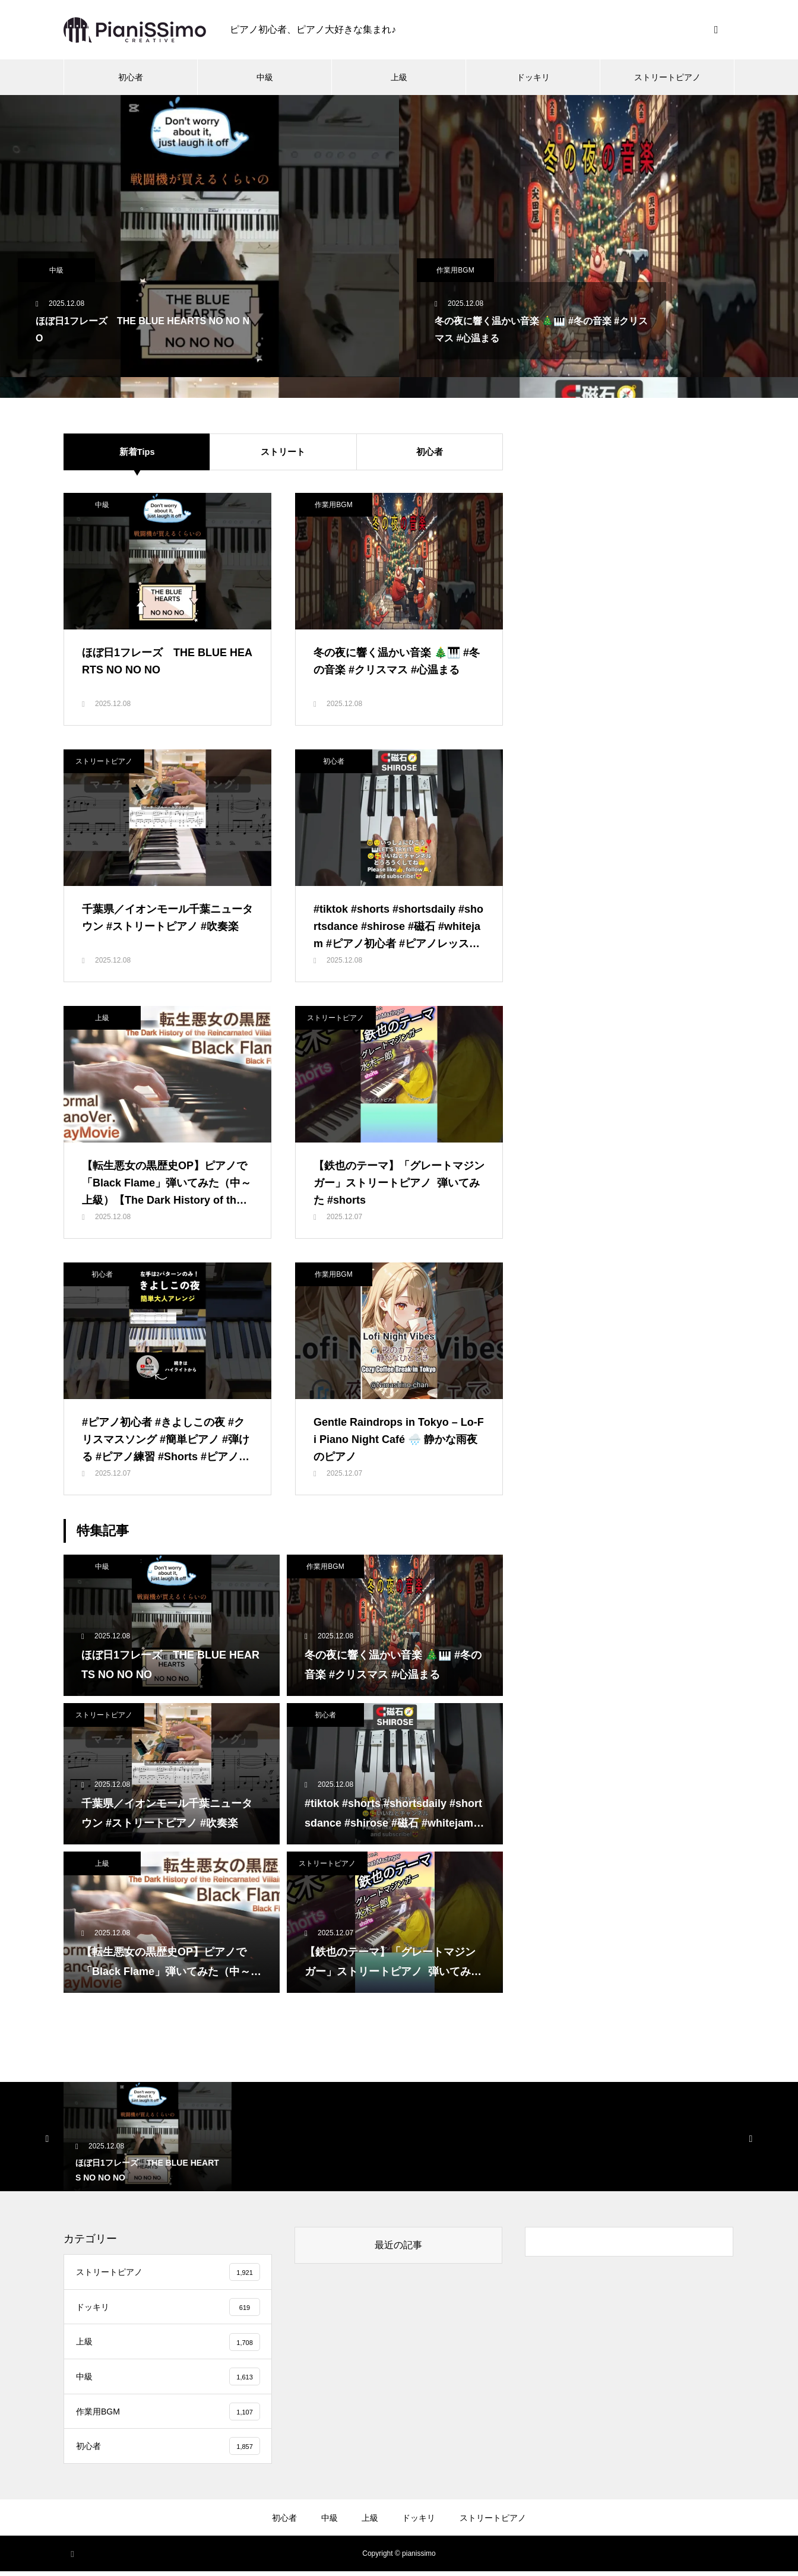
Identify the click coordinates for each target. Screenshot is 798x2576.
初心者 (130, 77)
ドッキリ (533, 77)
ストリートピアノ (667, 77)
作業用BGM (455, 270)
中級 (264, 77)
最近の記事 (398, 2245)
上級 (399, 77)
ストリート (283, 452)
